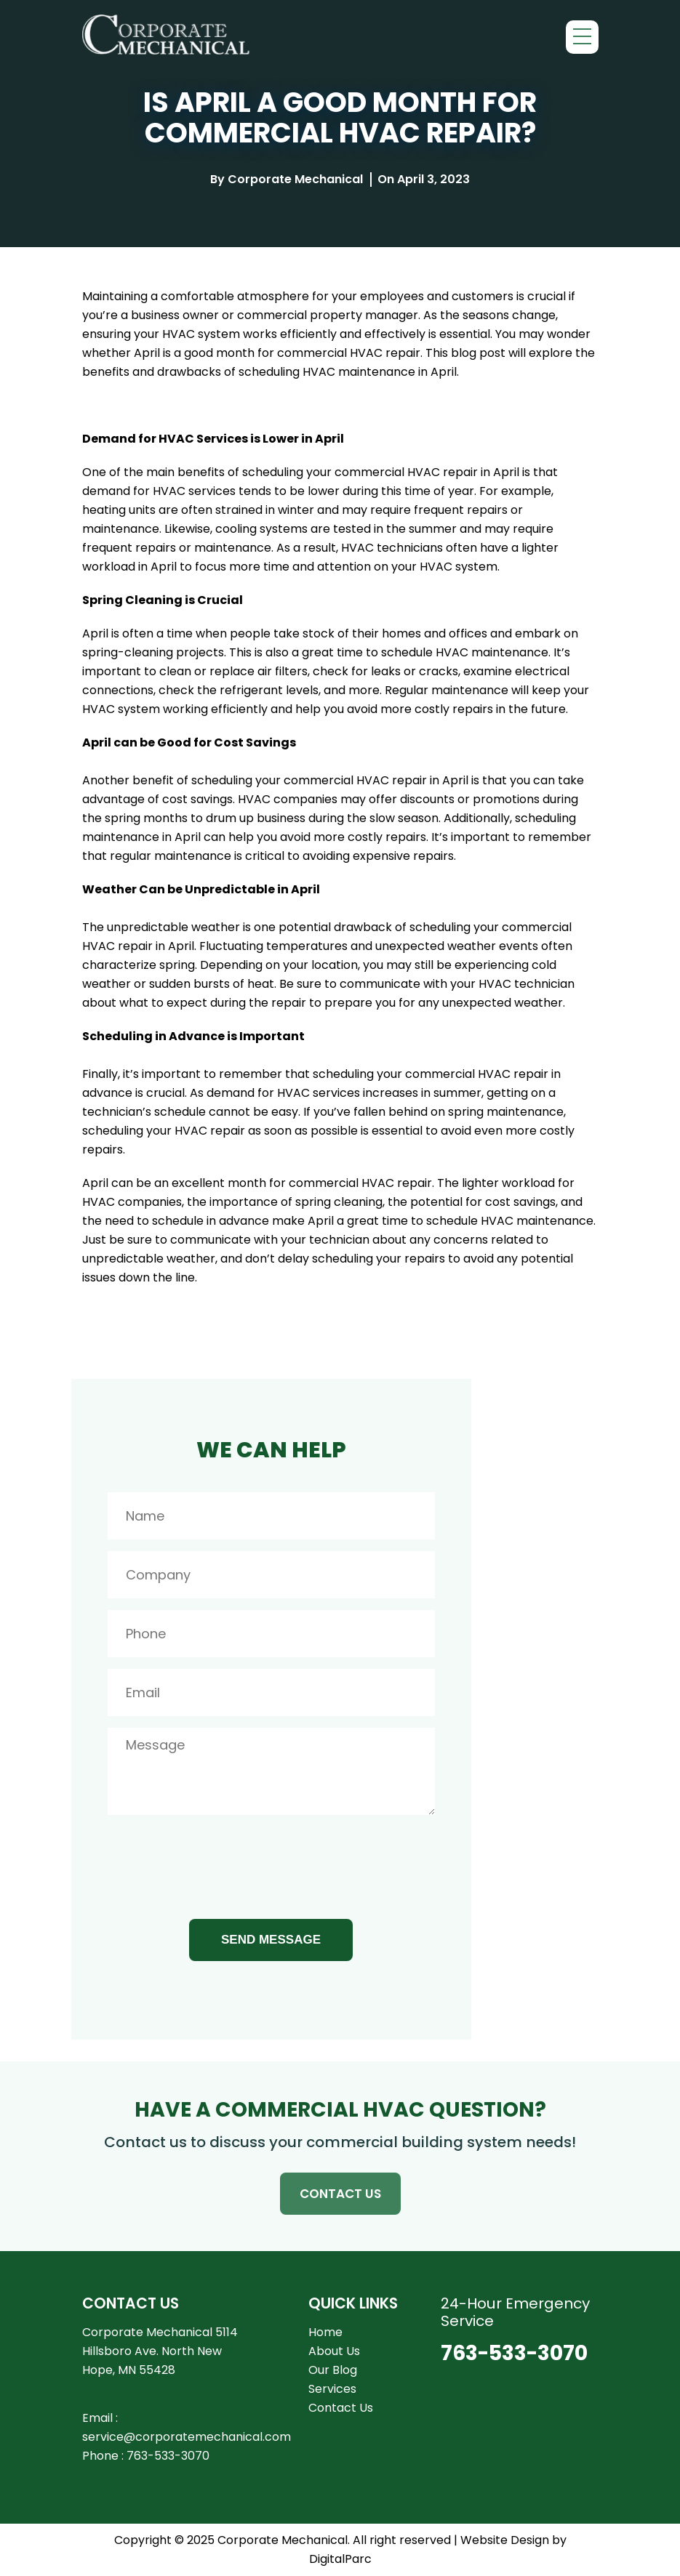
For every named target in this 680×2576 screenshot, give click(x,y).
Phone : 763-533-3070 (145, 2455)
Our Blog (332, 2370)
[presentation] (218, 1860)
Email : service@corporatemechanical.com (186, 2427)
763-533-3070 (514, 2353)
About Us (334, 2351)
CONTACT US (340, 2193)
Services (332, 2388)
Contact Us (340, 2407)
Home (325, 2332)
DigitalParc (340, 2559)
